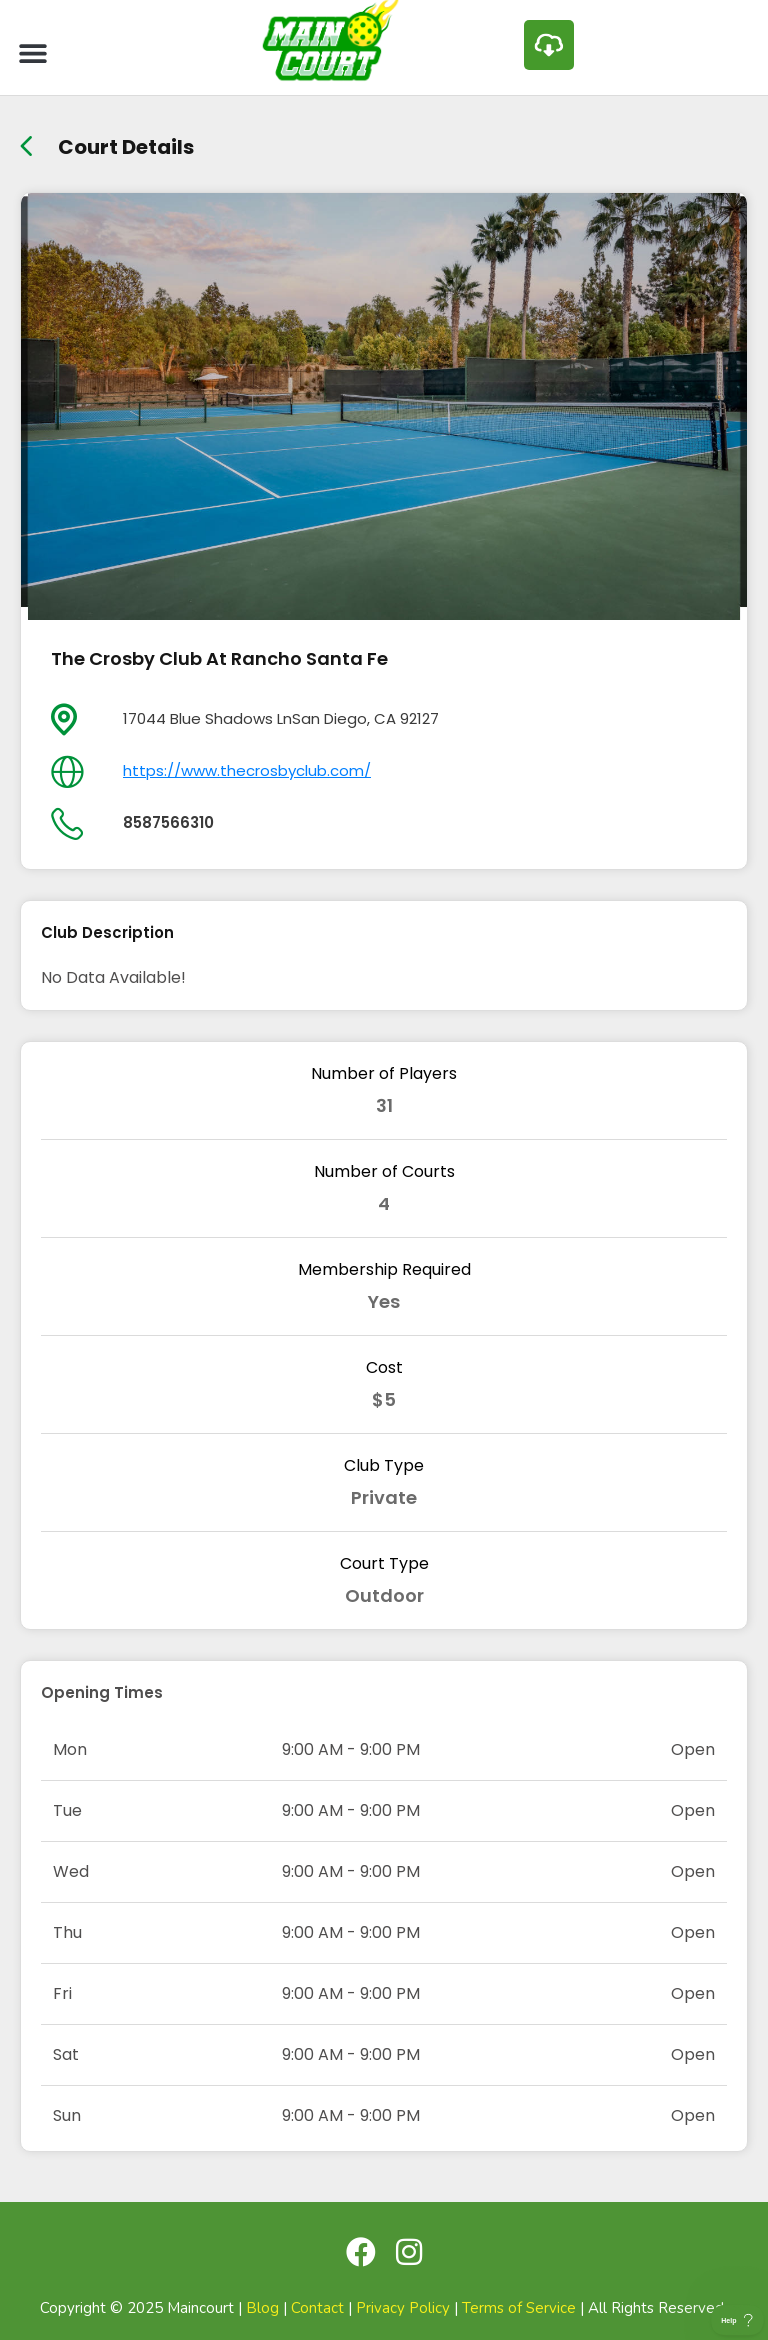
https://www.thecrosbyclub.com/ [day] (247, 770)
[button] (32, 52)
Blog (262, 2308)
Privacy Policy (403, 2308)
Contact (317, 2308)
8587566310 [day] (168, 822)
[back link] (26, 139)
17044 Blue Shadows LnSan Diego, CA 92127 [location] (281, 718)
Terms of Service (519, 2308)
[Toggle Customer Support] (737, 2320)
